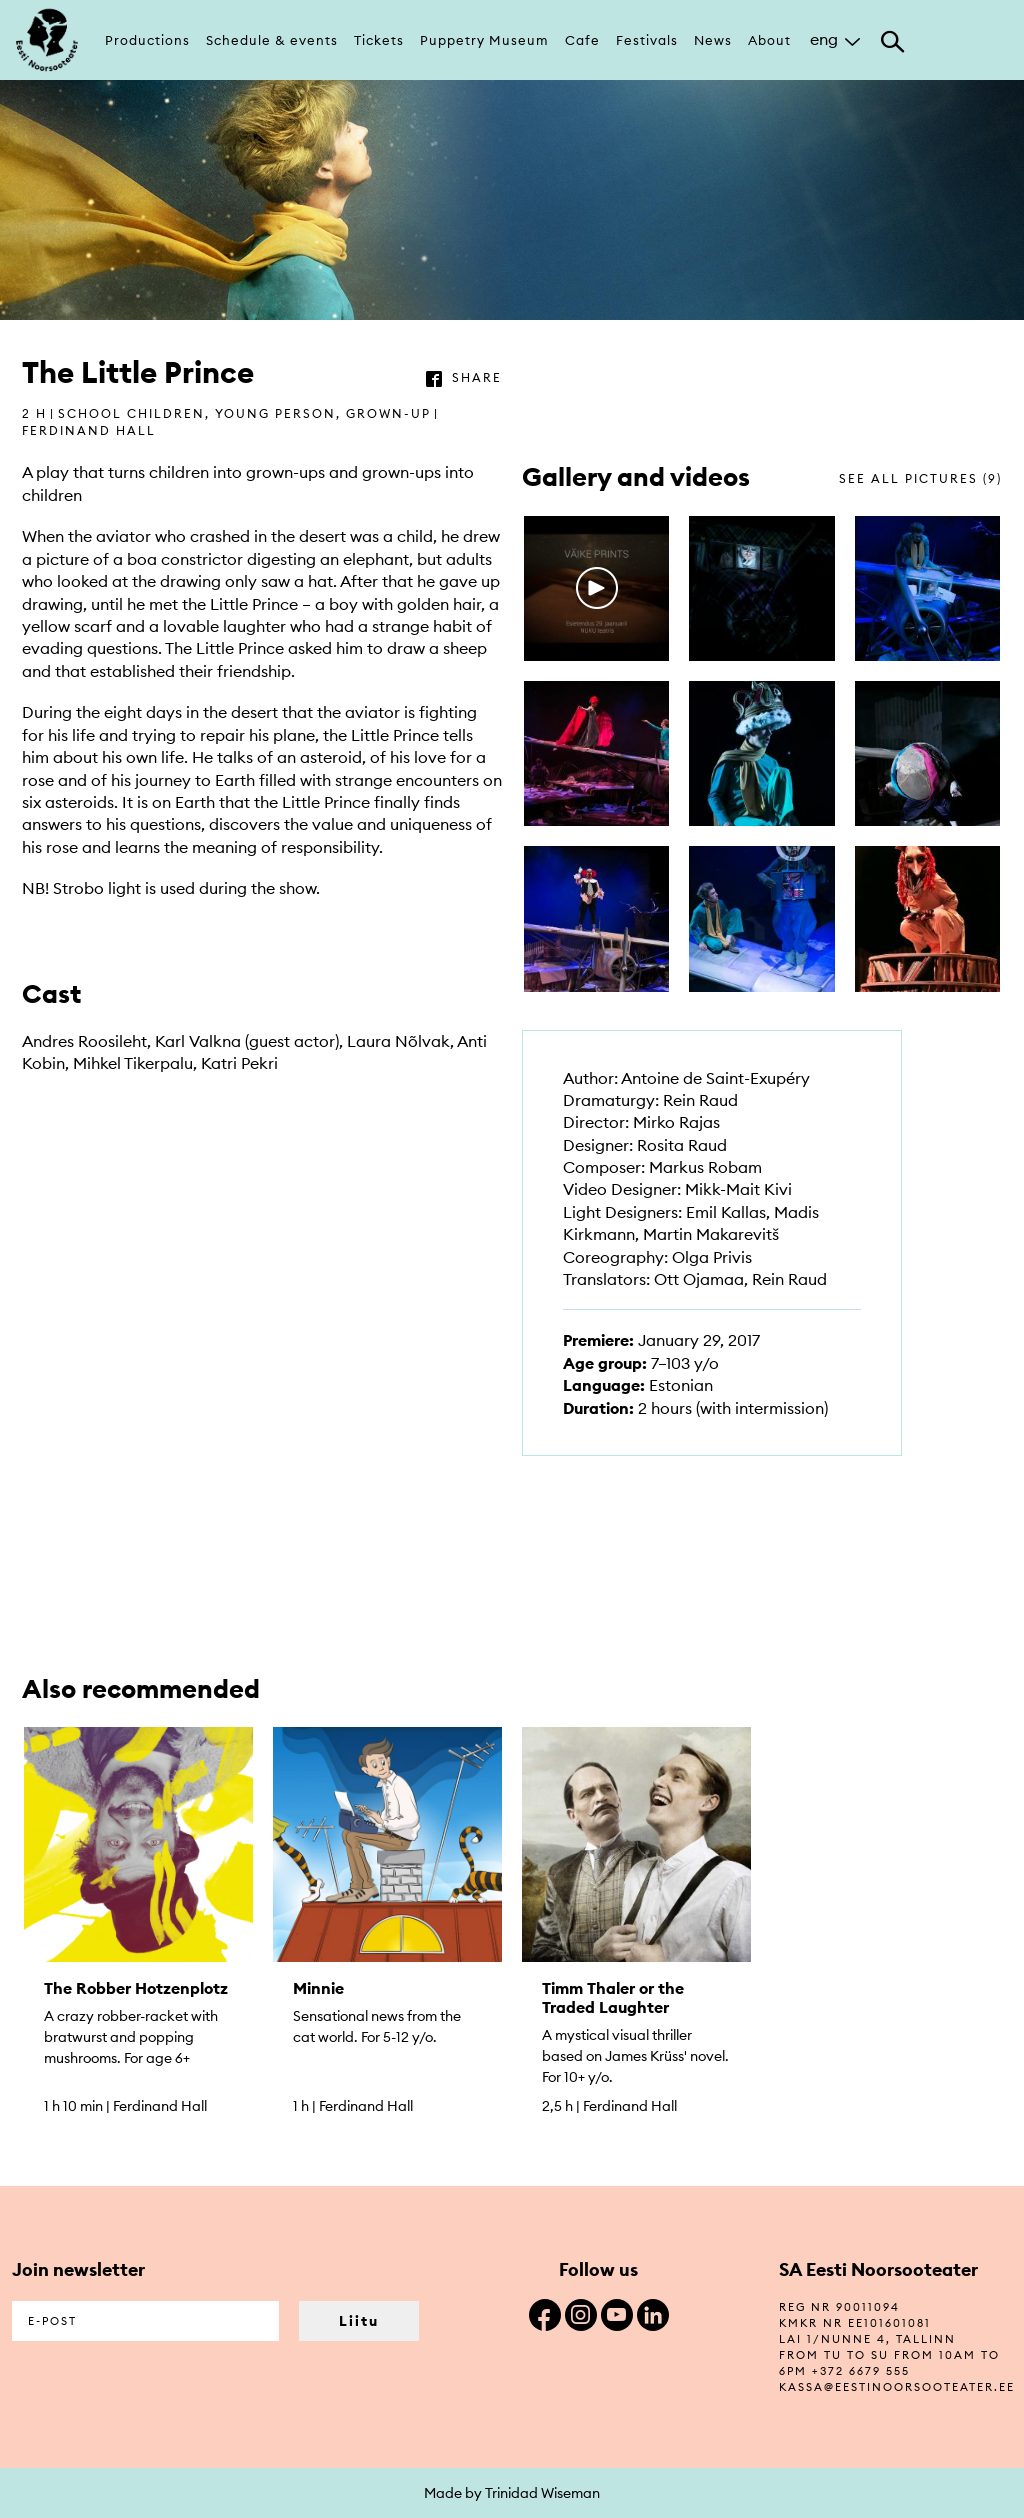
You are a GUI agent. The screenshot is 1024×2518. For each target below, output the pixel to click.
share (477, 377)
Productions (147, 40)
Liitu (359, 2321)
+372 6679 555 (861, 2371)
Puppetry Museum (484, 40)
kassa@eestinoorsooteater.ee (897, 2387)
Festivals (647, 40)
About (769, 40)
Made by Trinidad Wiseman (512, 2493)
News (713, 40)
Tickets (379, 40)
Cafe (582, 40)
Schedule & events (272, 40)
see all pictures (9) (920, 478)
